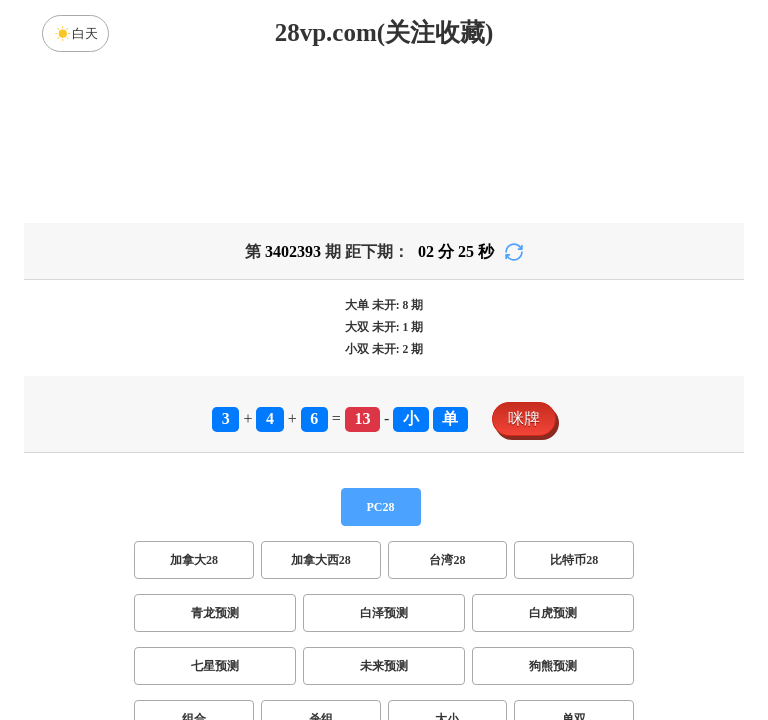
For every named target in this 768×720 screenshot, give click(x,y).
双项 (256, 615)
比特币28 (574, 403)
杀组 (321, 562)
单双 (574, 562)
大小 (447, 562)
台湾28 (447, 403)
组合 (194, 562)
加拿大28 (194, 403)
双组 (506, 615)
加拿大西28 (321, 403)
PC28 (381, 350)
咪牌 (524, 261)
